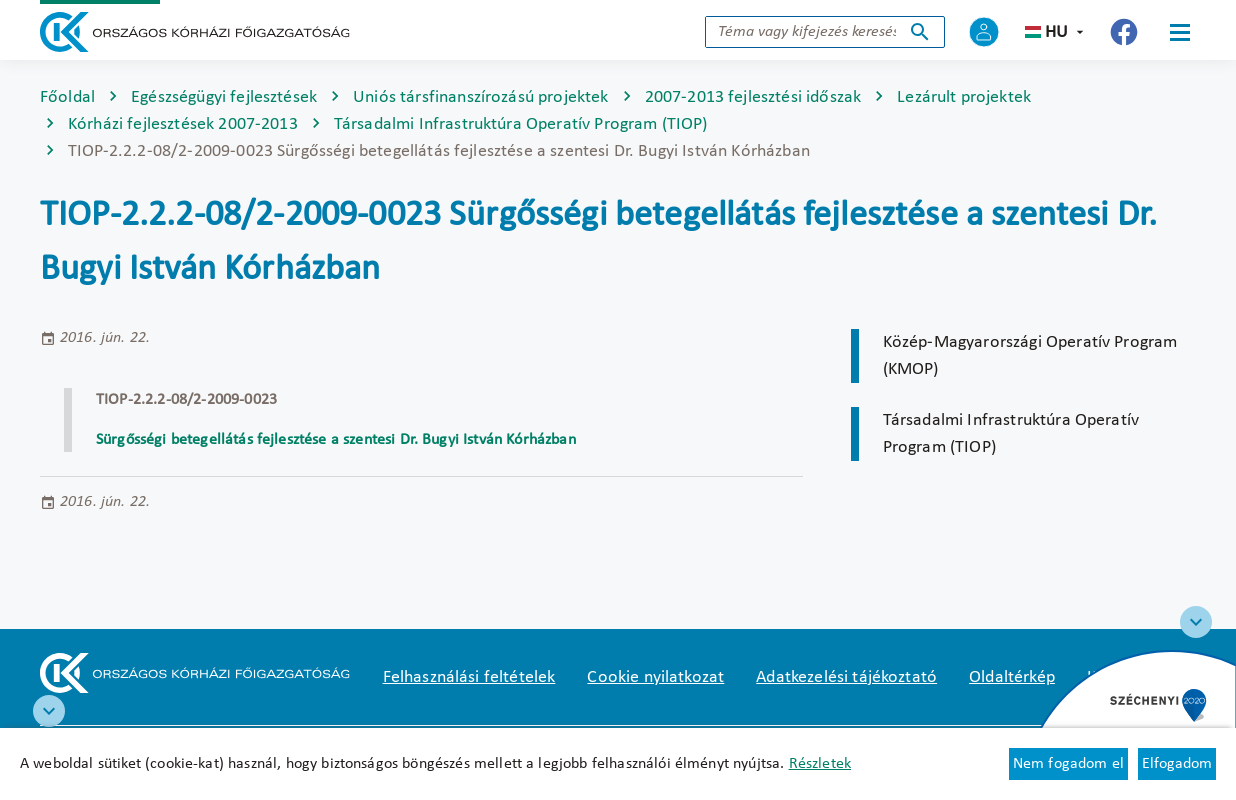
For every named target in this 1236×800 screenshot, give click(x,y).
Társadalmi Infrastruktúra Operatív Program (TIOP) (521, 124)
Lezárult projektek (964, 97)
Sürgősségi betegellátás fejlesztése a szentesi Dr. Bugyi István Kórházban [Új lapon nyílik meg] (336, 440)
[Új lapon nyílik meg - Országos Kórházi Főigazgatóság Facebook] (1124, 32)
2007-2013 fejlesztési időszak (753, 97)
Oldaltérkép (1012, 677)
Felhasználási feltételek (469, 677)
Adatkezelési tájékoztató (846, 677)
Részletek (820, 764)
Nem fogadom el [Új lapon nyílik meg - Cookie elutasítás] (1068, 764)
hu (1056, 32)
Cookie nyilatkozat (655, 677)
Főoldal (67, 97)
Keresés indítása (920, 32)
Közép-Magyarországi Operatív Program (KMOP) (1030, 356)
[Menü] (1180, 32)
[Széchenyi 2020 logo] (1196, 622)
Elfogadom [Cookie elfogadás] (1177, 764)
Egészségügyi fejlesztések (224, 97)
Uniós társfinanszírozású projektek (480, 97)
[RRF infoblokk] (49, 711)
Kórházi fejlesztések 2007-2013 (183, 124)
